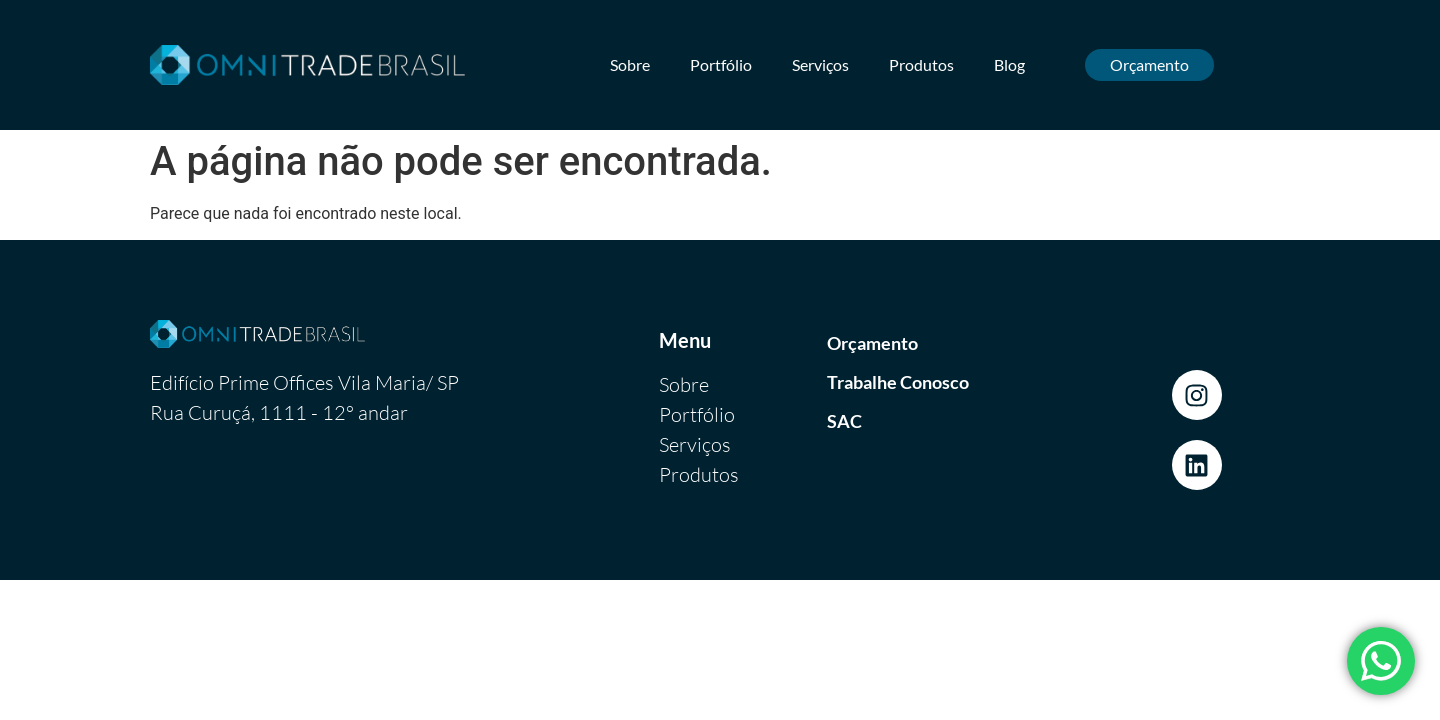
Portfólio (721, 64)
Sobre (630, 64)
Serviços (820, 64)
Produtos (921, 64)
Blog (1009, 64)
